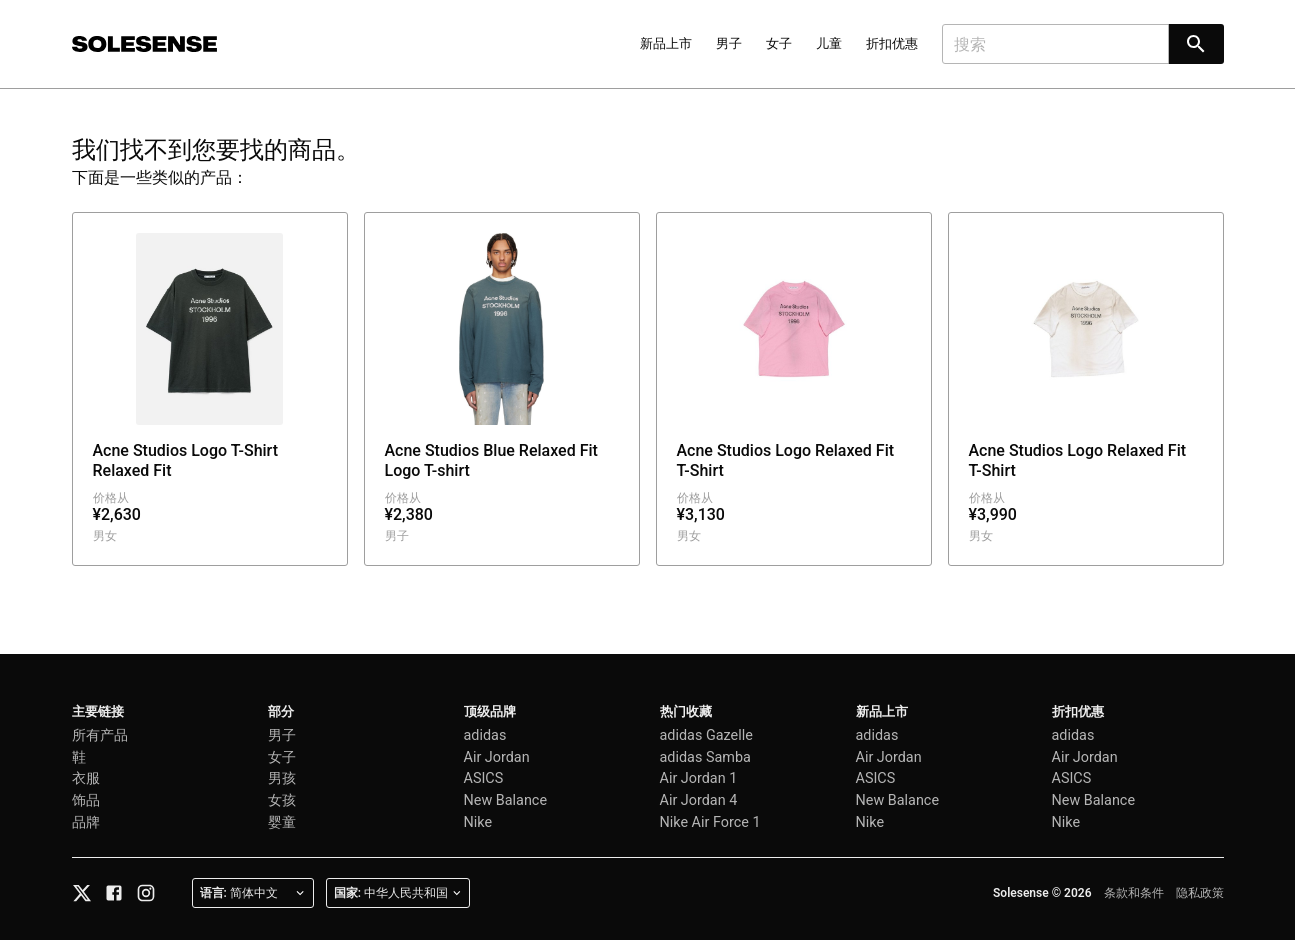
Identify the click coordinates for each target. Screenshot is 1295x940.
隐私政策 (1200, 893)
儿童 (829, 43)
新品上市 (666, 43)
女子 (779, 43)
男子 (729, 43)
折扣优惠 (892, 43)
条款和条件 (1134, 893)
